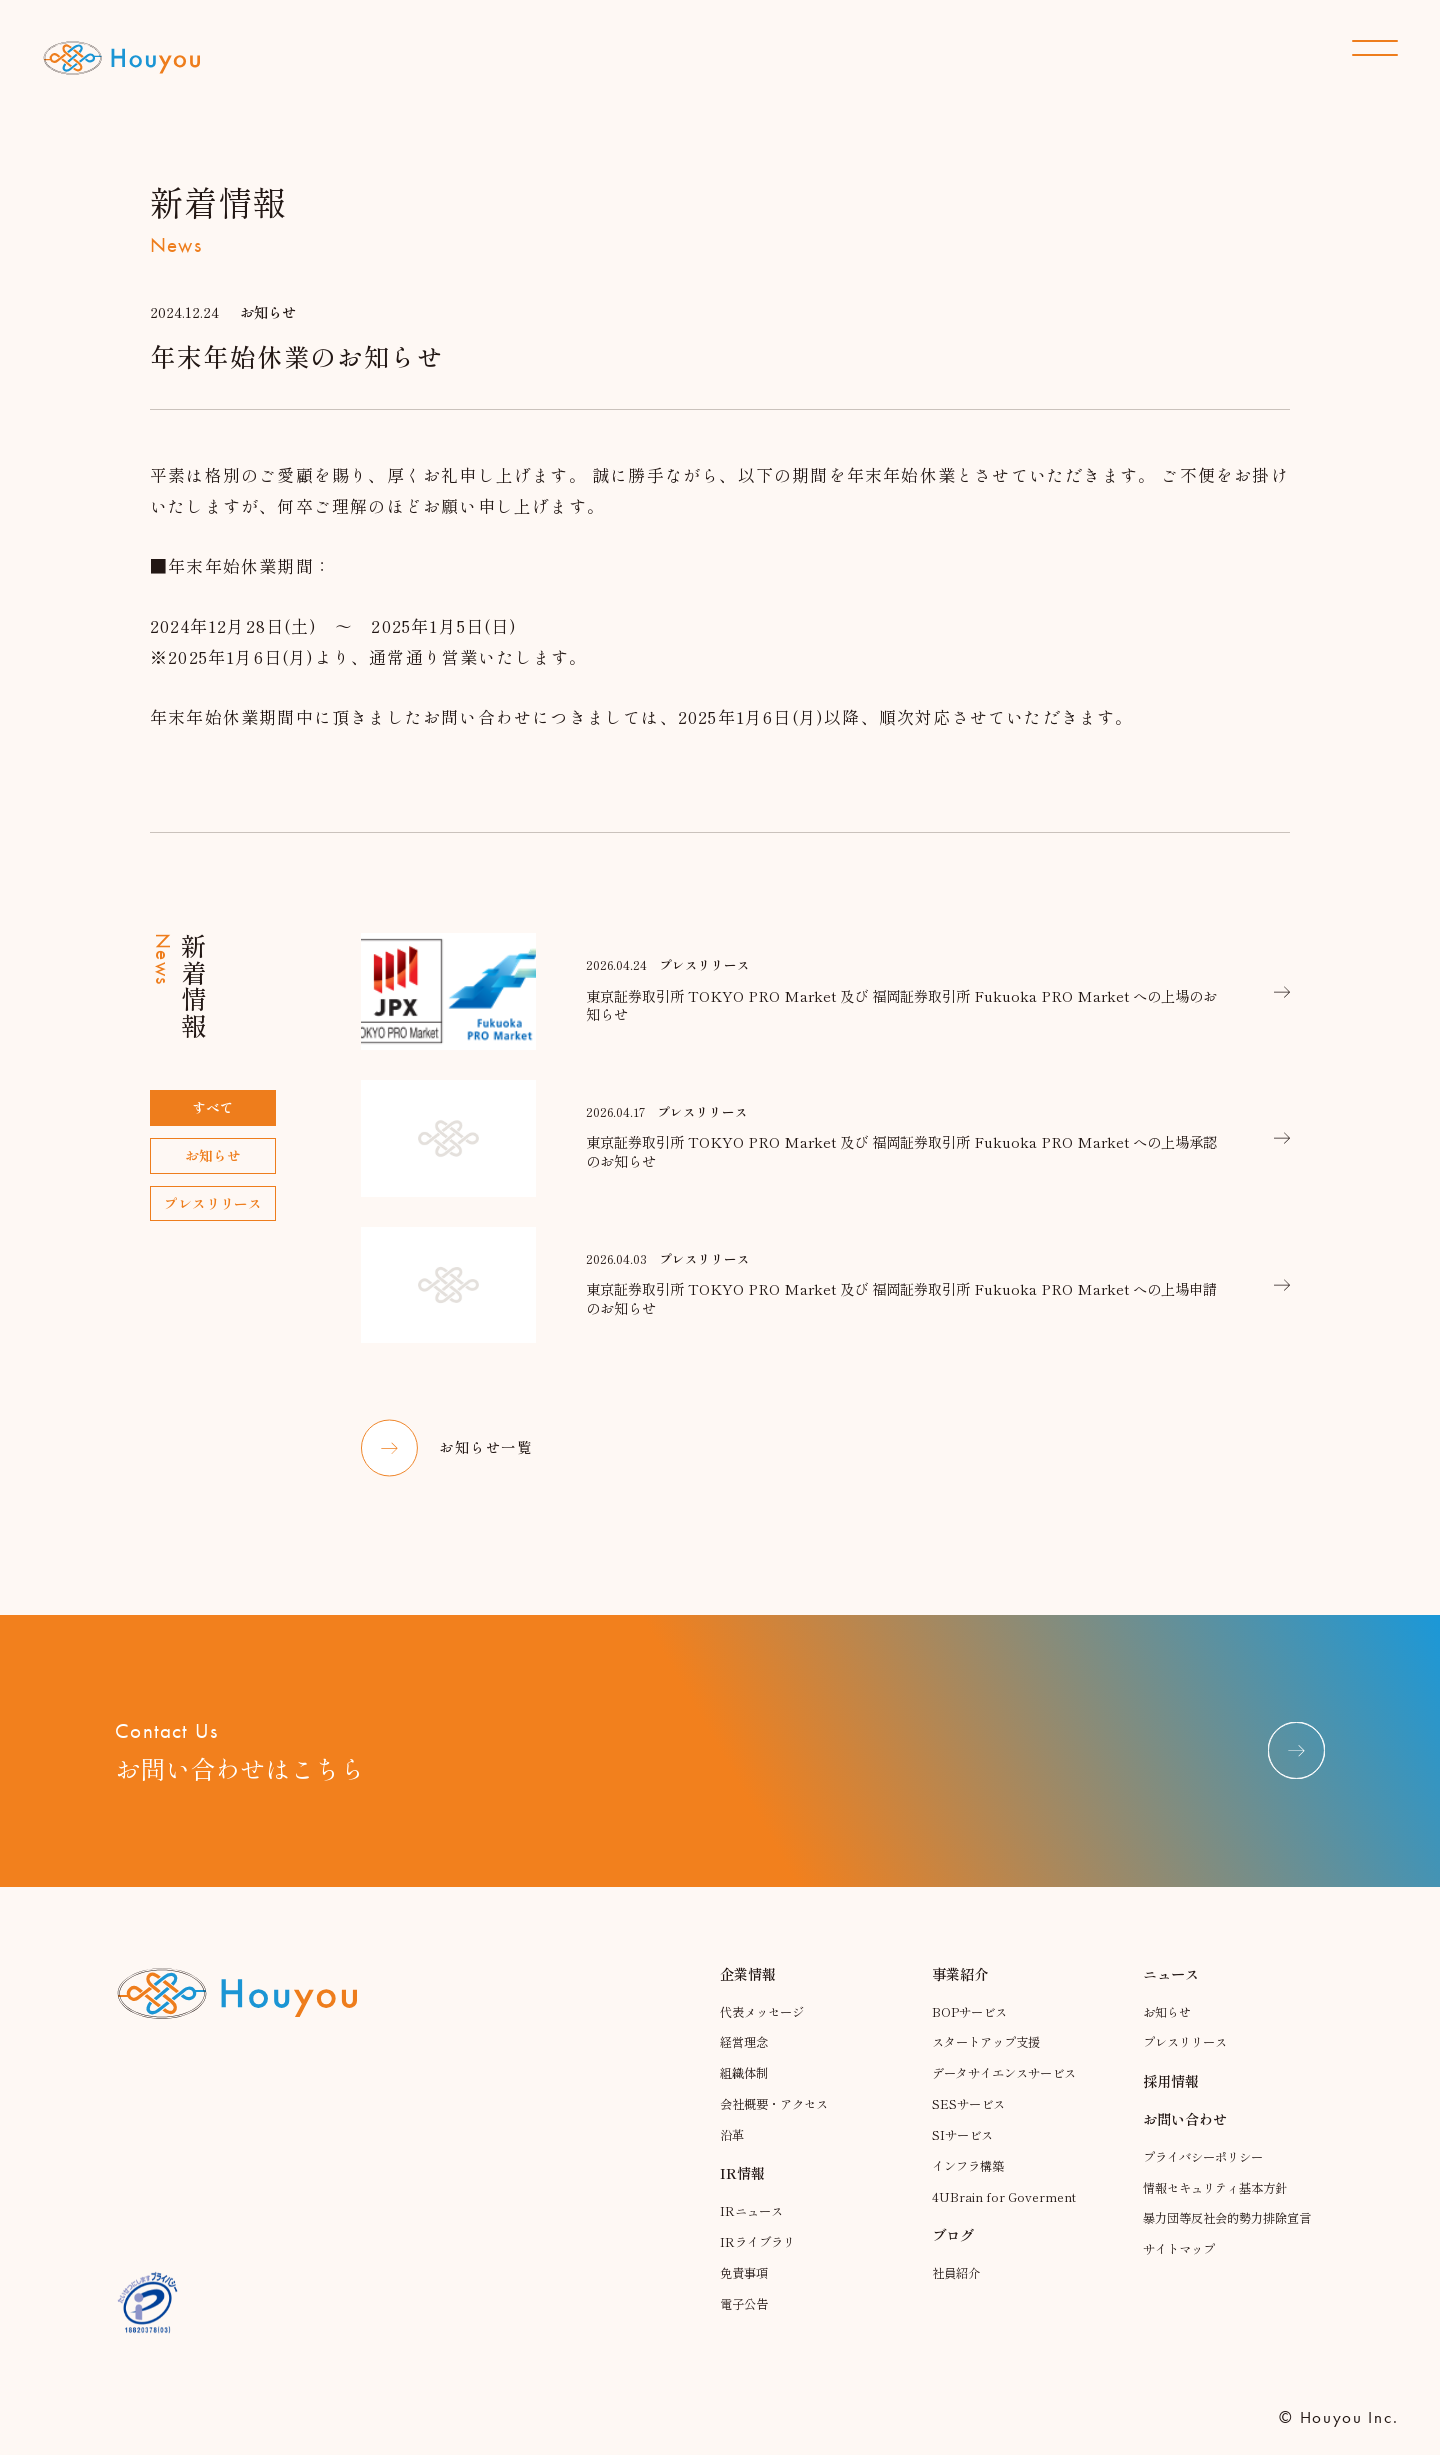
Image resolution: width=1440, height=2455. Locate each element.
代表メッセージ (765, 2031)
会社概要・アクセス (778, 2124)
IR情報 (742, 2193)
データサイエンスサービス (1010, 2093)
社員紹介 (958, 2292)
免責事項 (746, 2292)
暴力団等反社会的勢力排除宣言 (1227, 2246)
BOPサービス (971, 2031)
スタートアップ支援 (990, 2062)
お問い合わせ (1185, 2138)
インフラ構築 (971, 2185)
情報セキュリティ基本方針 (1221, 2207)
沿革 (733, 2155)
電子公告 (746, 2323)
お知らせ (1169, 2031)
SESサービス (970, 2124)
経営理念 (746, 2062)
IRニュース (753, 2231)
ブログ (953, 2254)
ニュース (1171, 1993)
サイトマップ (1182, 2284)
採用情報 (1171, 2100)
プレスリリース (1188, 2062)
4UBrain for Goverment (1004, 2216)
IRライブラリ (760, 2262)
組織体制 (746, 2093)
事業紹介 (960, 1993)
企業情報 (748, 1993)
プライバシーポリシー (1208, 2176)
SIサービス (964, 2155)
